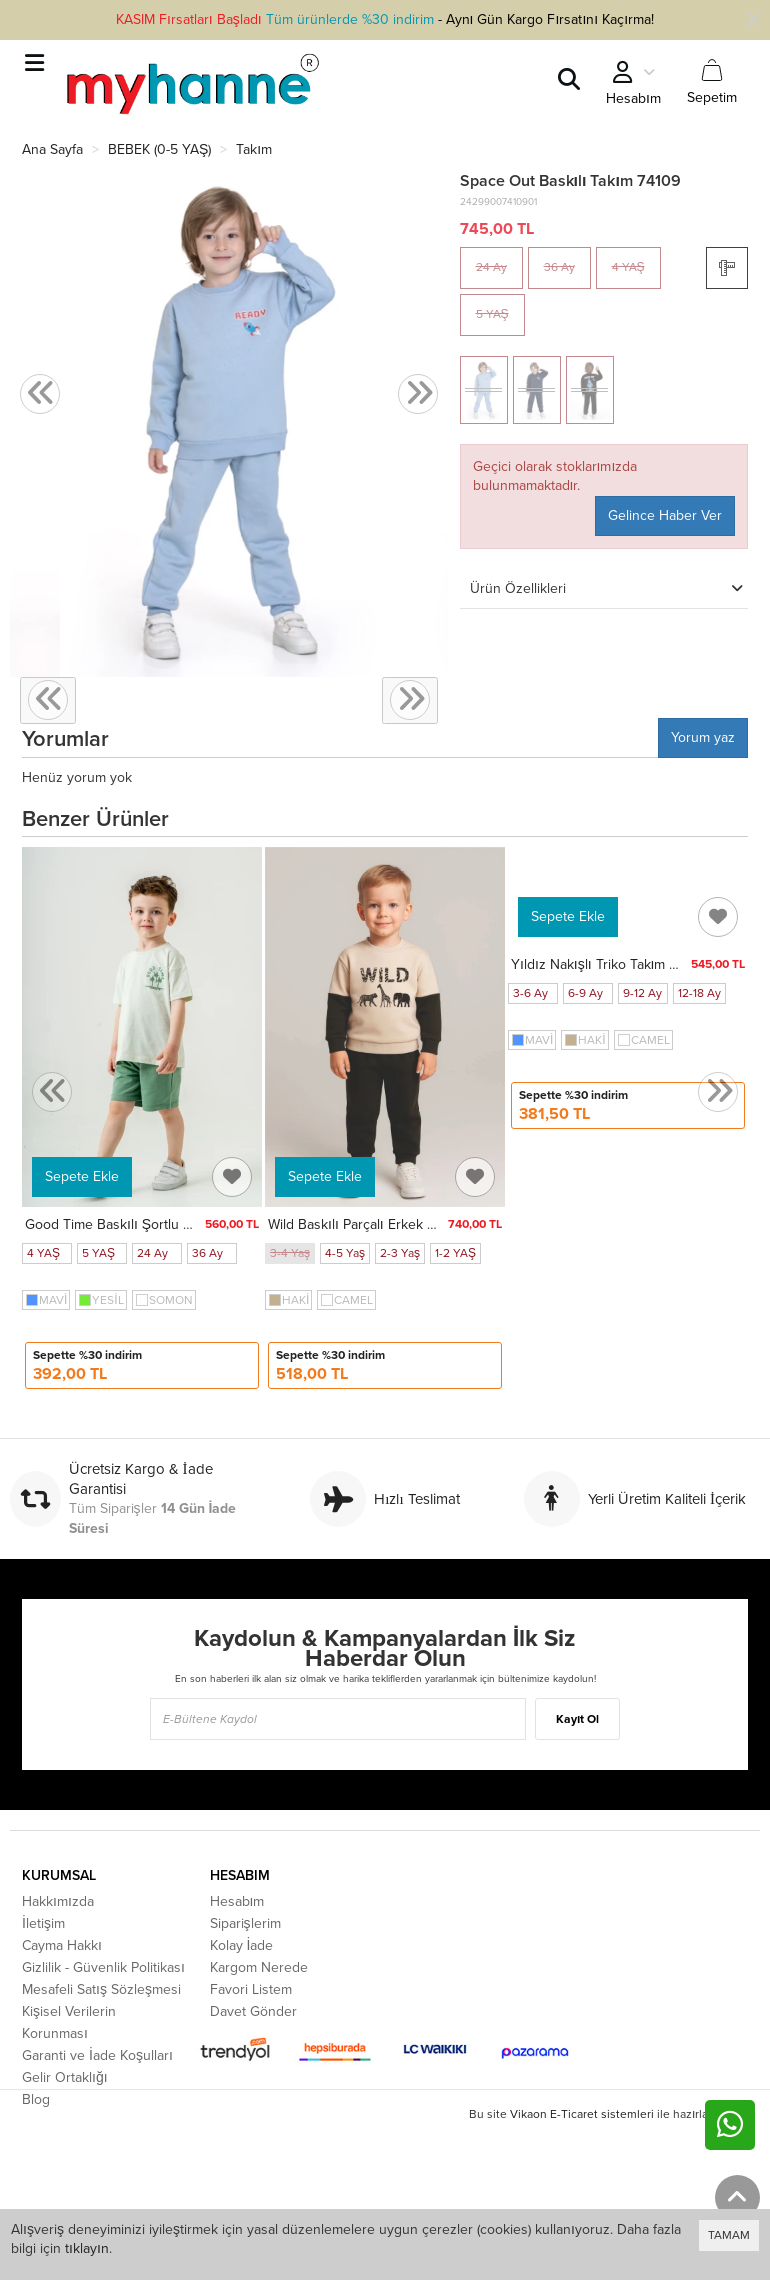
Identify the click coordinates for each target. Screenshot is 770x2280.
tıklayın (87, 2248)
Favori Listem (251, 1989)
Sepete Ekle (82, 1176)
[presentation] (40, 394)
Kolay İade (242, 1945)
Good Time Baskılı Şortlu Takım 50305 (145, 1224)
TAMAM (729, 2235)
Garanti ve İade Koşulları (97, 2055)
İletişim (43, 1923)
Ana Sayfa (52, 149)
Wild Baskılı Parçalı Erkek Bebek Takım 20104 (409, 1224)
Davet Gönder (253, 2011)
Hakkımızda (58, 1901)
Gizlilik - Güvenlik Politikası (103, 1967)
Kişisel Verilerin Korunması (69, 2022)
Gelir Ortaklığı (65, 2077)
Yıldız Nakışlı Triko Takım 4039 (606, 964)
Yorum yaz (703, 737)
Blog (36, 2099)
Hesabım (237, 1901)
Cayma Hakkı (62, 1945)
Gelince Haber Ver (665, 515)
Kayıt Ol (577, 1719)
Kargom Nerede (259, 1967)
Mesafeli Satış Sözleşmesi (101, 1989)
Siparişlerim (245, 1923)
